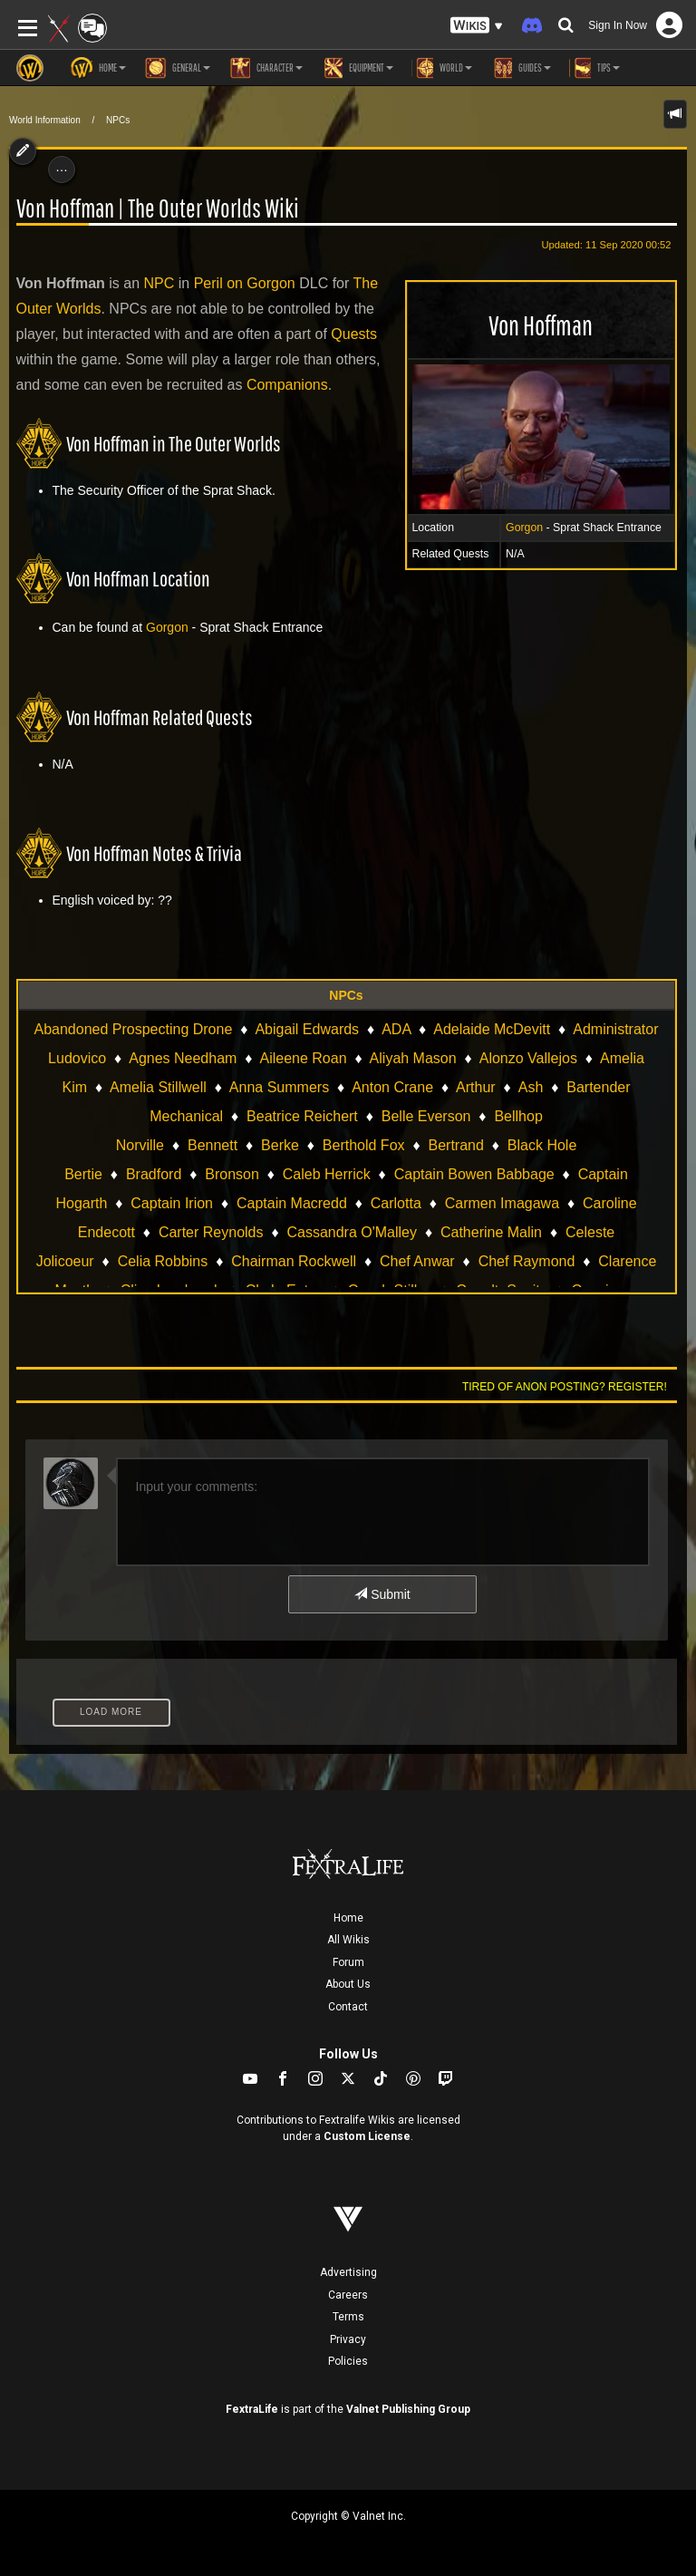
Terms (348, 2316)
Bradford (153, 1174)
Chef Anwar (417, 1261)
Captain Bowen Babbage (474, 1174)
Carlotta (396, 1203)
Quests (354, 334)
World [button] (441, 68)
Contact (348, 2006)
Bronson (232, 1174)
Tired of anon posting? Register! (564, 1386)
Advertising (348, 2272)
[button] (477, 26)
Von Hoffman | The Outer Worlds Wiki (157, 208)
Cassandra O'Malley (351, 1232)
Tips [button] (594, 68)
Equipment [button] (357, 68)
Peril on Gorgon (244, 283)
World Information (45, 120)
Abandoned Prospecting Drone (133, 1029)
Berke (280, 1145)
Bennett (212, 1145)
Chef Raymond (526, 1261)
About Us (348, 1984)
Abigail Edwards (307, 1029)
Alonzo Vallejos (528, 1058)
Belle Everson (426, 1116)
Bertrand (456, 1145)
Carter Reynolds (211, 1232)
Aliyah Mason (413, 1058)
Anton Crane (392, 1087)
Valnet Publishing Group (408, 2409)
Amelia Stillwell (158, 1087)
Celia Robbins (163, 1261)
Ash (531, 1087)
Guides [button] (520, 68)
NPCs (118, 120)
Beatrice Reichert (302, 1116)
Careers (348, 2295)
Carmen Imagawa (502, 1203)
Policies (348, 2361)
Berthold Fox (364, 1145)
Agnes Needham (183, 1058)
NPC (159, 283)
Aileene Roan (302, 1058)
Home (348, 1918)
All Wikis (348, 1939)
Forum (348, 1962)
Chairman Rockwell (293, 1261)
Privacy (348, 2339)
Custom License (367, 2136)
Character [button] (265, 68)
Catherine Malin (491, 1232)
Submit (382, 1594)
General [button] (177, 68)
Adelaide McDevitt (491, 1029)
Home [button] (98, 68)
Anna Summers (279, 1087)
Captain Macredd (292, 1203)
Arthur (476, 1087)
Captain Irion (171, 1203)
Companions (287, 384)
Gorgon (524, 527)
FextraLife (252, 2409)
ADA (396, 1029)
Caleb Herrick (327, 1174)
